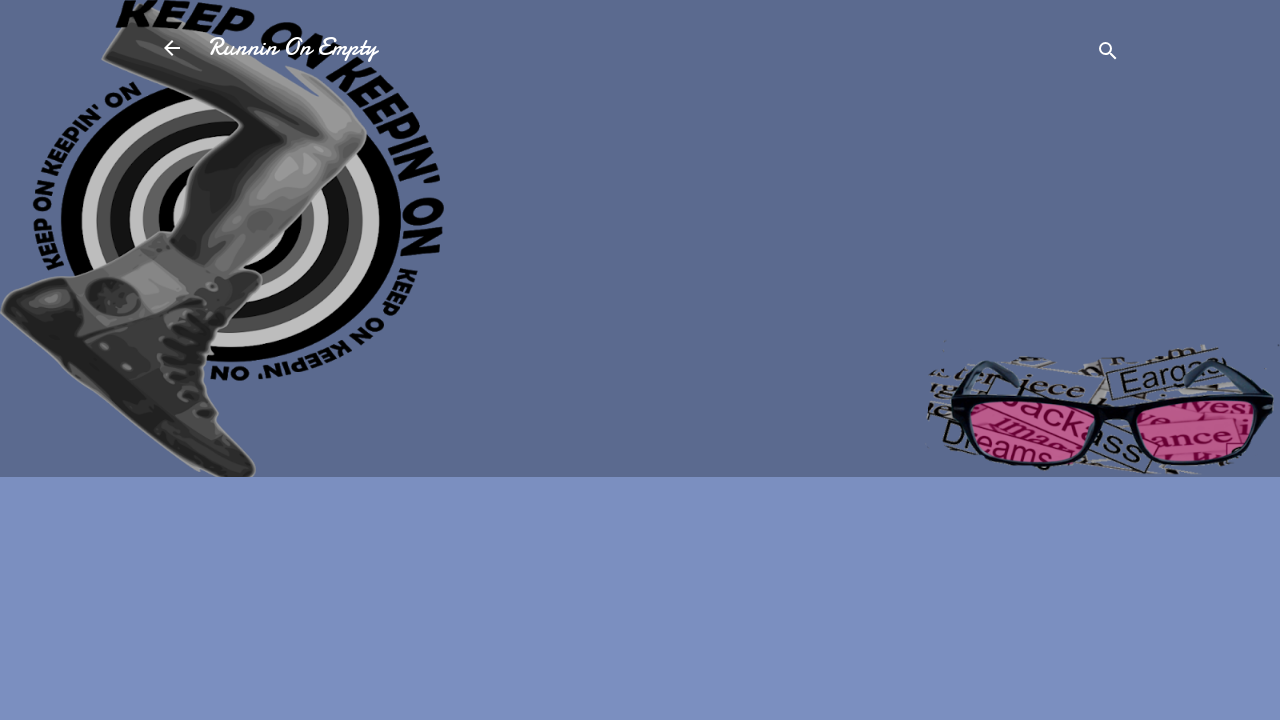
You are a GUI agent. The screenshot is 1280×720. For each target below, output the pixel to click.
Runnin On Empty (292, 47)
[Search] (1108, 54)
